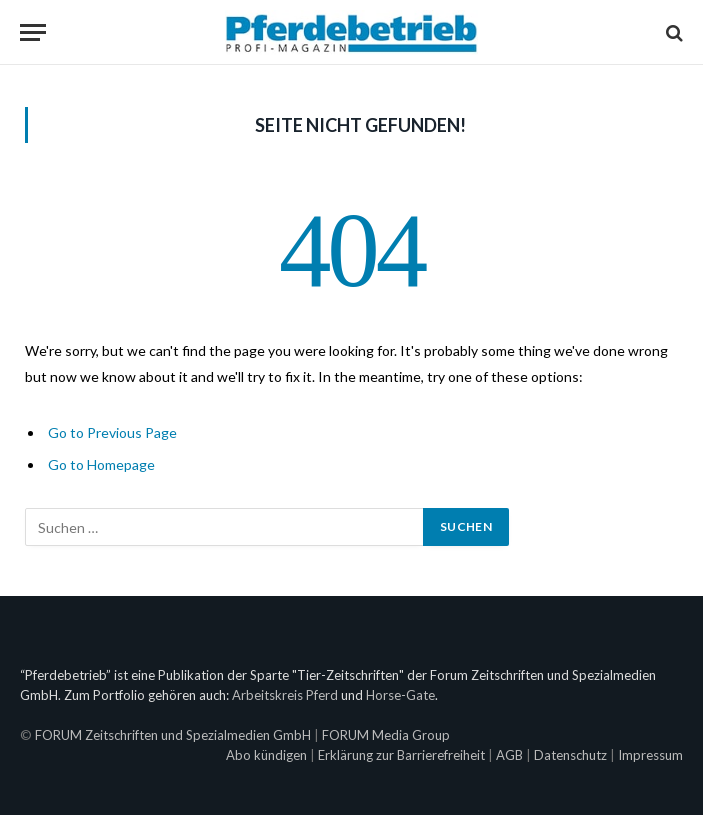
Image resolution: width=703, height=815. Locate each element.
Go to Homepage (101, 464)
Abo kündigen (266, 755)
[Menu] (33, 32)
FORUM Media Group (386, 735)
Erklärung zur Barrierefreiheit (401, 755)
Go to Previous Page (112, 432)
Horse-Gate (400, 695)
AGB (509, 755)
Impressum (650, 755)
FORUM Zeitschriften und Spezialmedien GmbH (173, 735)
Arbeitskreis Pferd (285, 695)
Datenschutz (570, 755)
